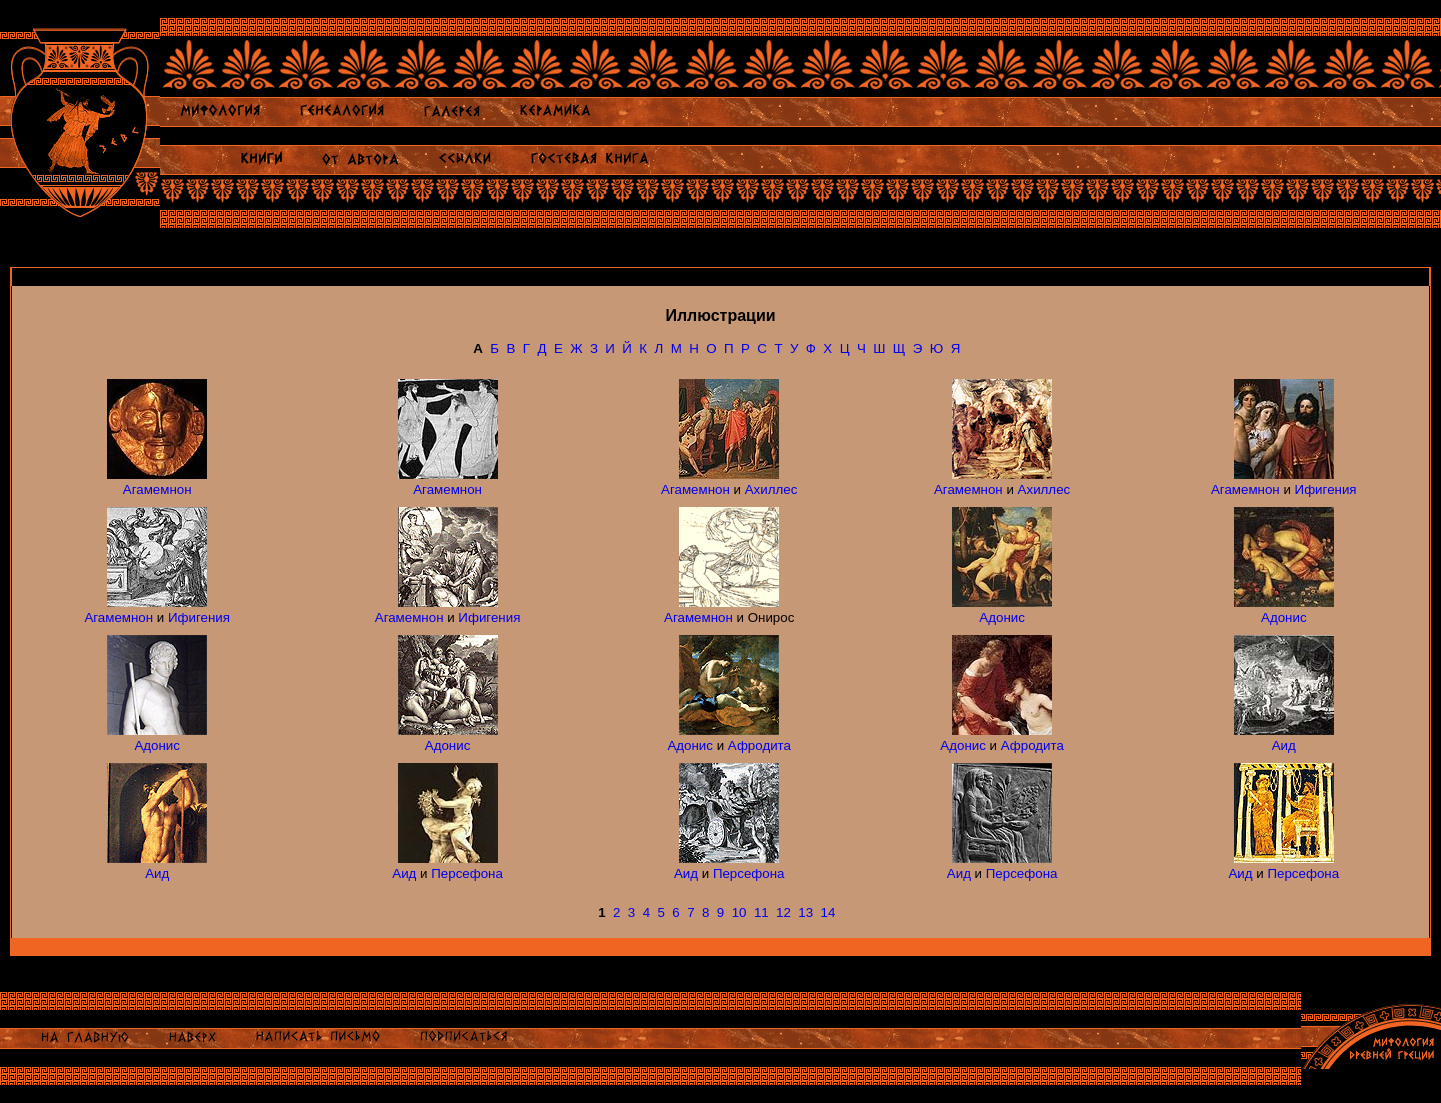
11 (761, 912)
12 (783, 912)
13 (805, 912)
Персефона (467, 873)
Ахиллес (771, 489)
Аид (1284, 745)
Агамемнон (157, 489)
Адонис (1002, 617)
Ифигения (1326, 489)
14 (828, 912)
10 (739, 912)
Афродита (759, 745)
